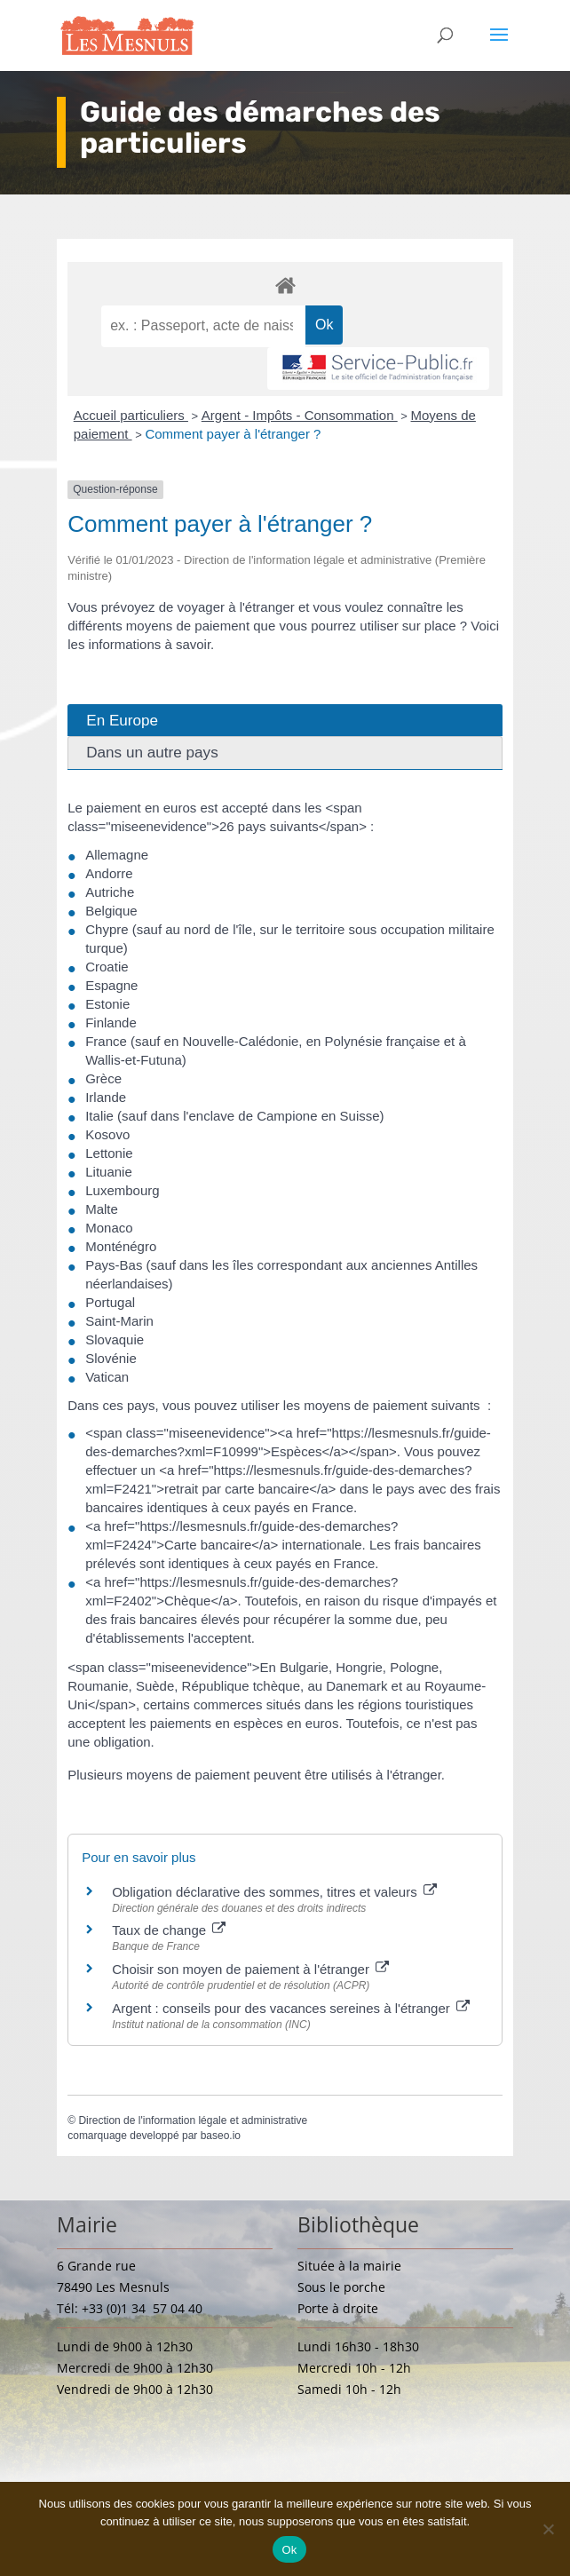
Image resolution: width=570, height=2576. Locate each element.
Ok (289, 2549)
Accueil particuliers (131, 415)
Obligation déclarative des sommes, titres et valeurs (274, 1891)
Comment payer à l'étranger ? (233, 433)
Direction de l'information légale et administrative (192, 2120)
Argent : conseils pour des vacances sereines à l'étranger (291, 2008)
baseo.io (221, 2135)
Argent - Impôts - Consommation (300, 415)
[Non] (548, 2529)
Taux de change (169, 1930)
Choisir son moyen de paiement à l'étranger (250, 1969)
